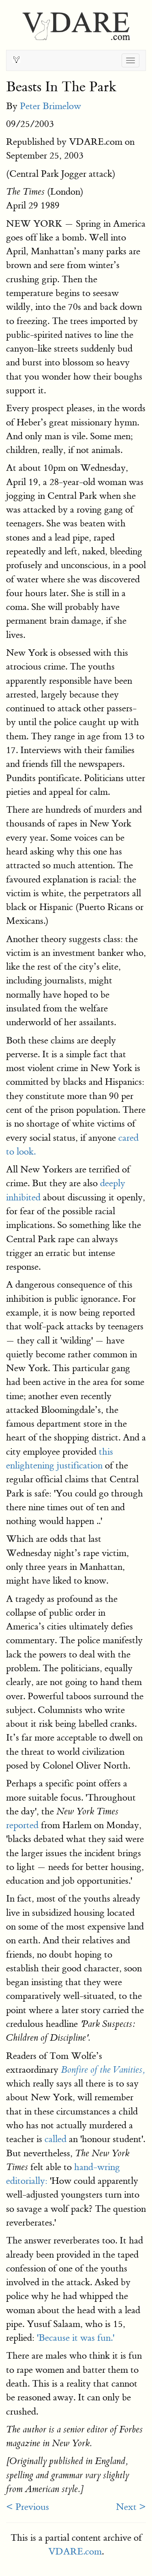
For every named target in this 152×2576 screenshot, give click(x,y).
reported (22, 1825)
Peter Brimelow (50, 106)
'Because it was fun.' (75, 2338)
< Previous (27, 2507)
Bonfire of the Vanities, (103, 2070)
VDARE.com (75, 2551)
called (55, 2139)
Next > (131, 2507)
